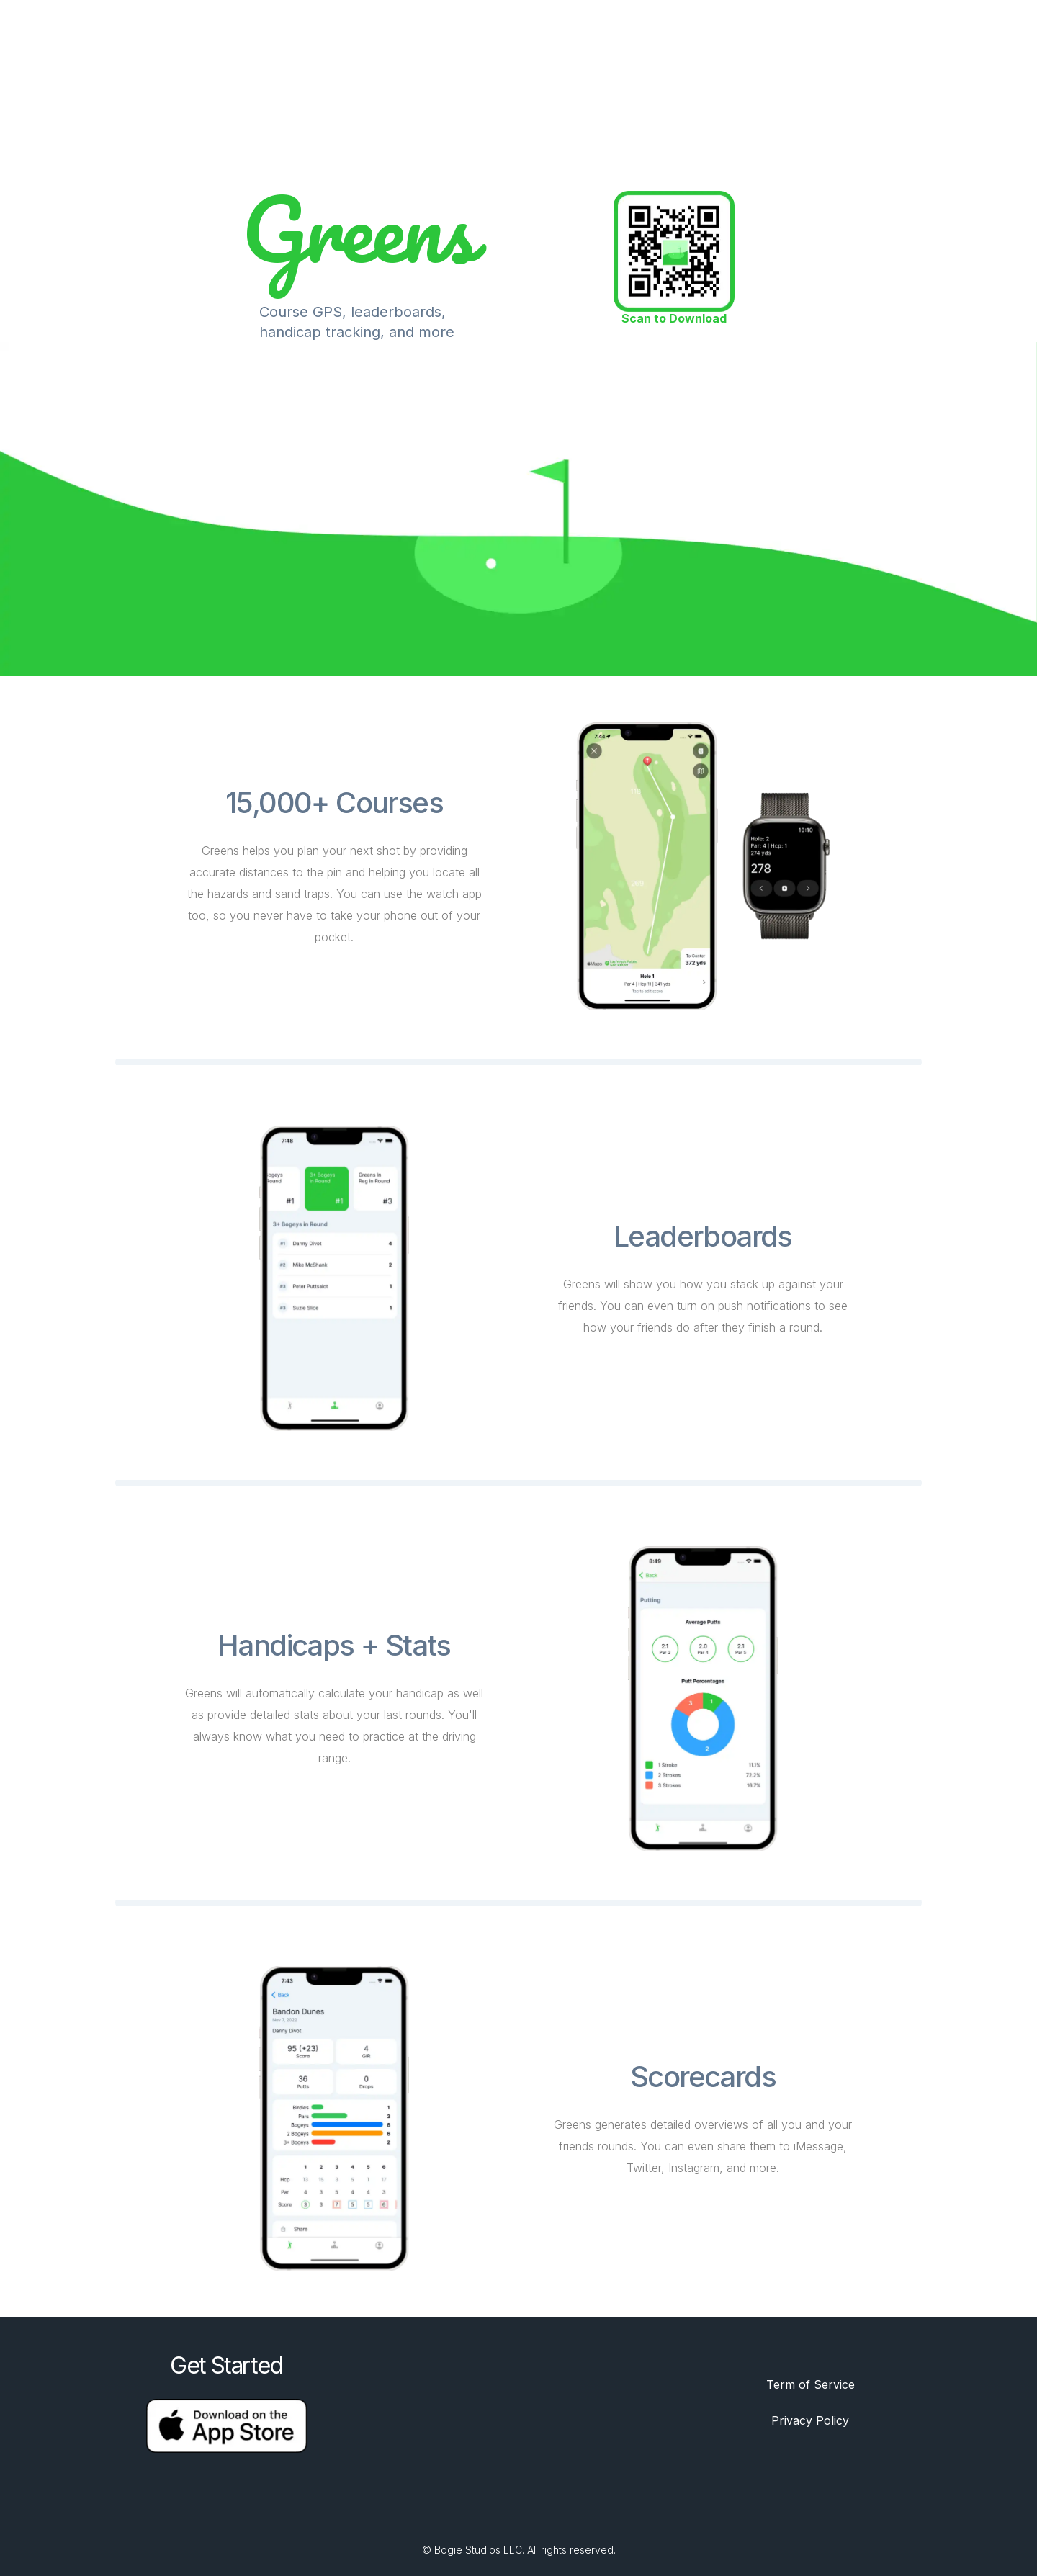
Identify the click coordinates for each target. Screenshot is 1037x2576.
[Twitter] (501, 2513)
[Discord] (535, 2513)
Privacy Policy (810, 2420)
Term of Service (810, 2384)
